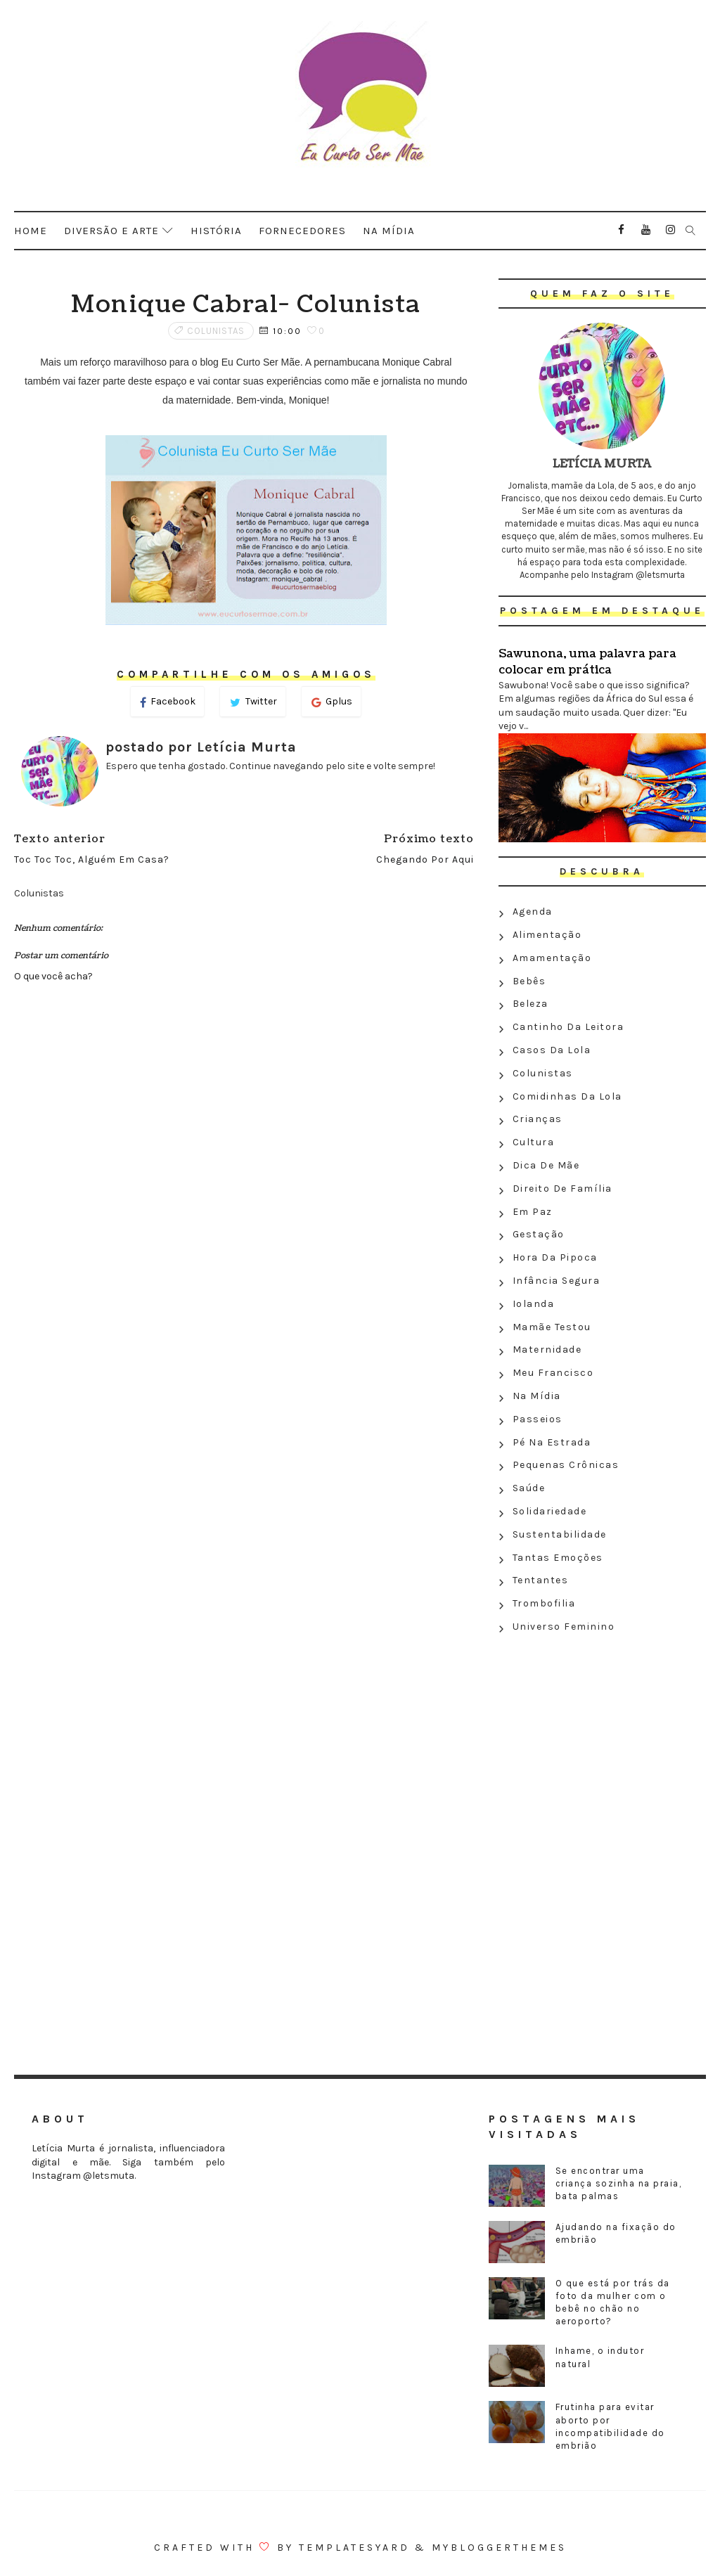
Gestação (539, 1234)
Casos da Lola (552, 1050)
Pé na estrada (552, 1442)
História (216, 230)
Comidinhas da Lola (567, 1096)
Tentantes (541, 1580)
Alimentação (547, 935)
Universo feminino (564, 1626)
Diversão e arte (111, 230)
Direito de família (562, 1188)
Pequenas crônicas (566, 1465)
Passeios (537, 1419)
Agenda (533, 911)
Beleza (530, 1004)
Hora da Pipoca (555, 1257)
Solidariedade (550, 1511)
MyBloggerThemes (499, 2548)
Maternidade (547, 1349)
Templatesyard (354, 2548)
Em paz (533, 1212)
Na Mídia (537, 1396)
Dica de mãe (546, 1165)
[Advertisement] (602, 1741)
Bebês (529, 981)
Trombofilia (544, 1603)
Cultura (534, 1142)
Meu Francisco (553, 1373)
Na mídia (389, 230)
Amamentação (552, 958)
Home (30, 230)
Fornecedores (302, 230)
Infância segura (556, 1281)
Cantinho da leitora (568, 1027)
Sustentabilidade (560, 1534)
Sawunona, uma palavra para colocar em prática (587, 661)
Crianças (537, 1119)
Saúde (529, 1488)
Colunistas (216, 331)
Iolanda (534, 1304)
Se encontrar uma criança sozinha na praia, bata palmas (618, 2183)
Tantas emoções (558, 1558)
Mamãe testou (552, 1327)
